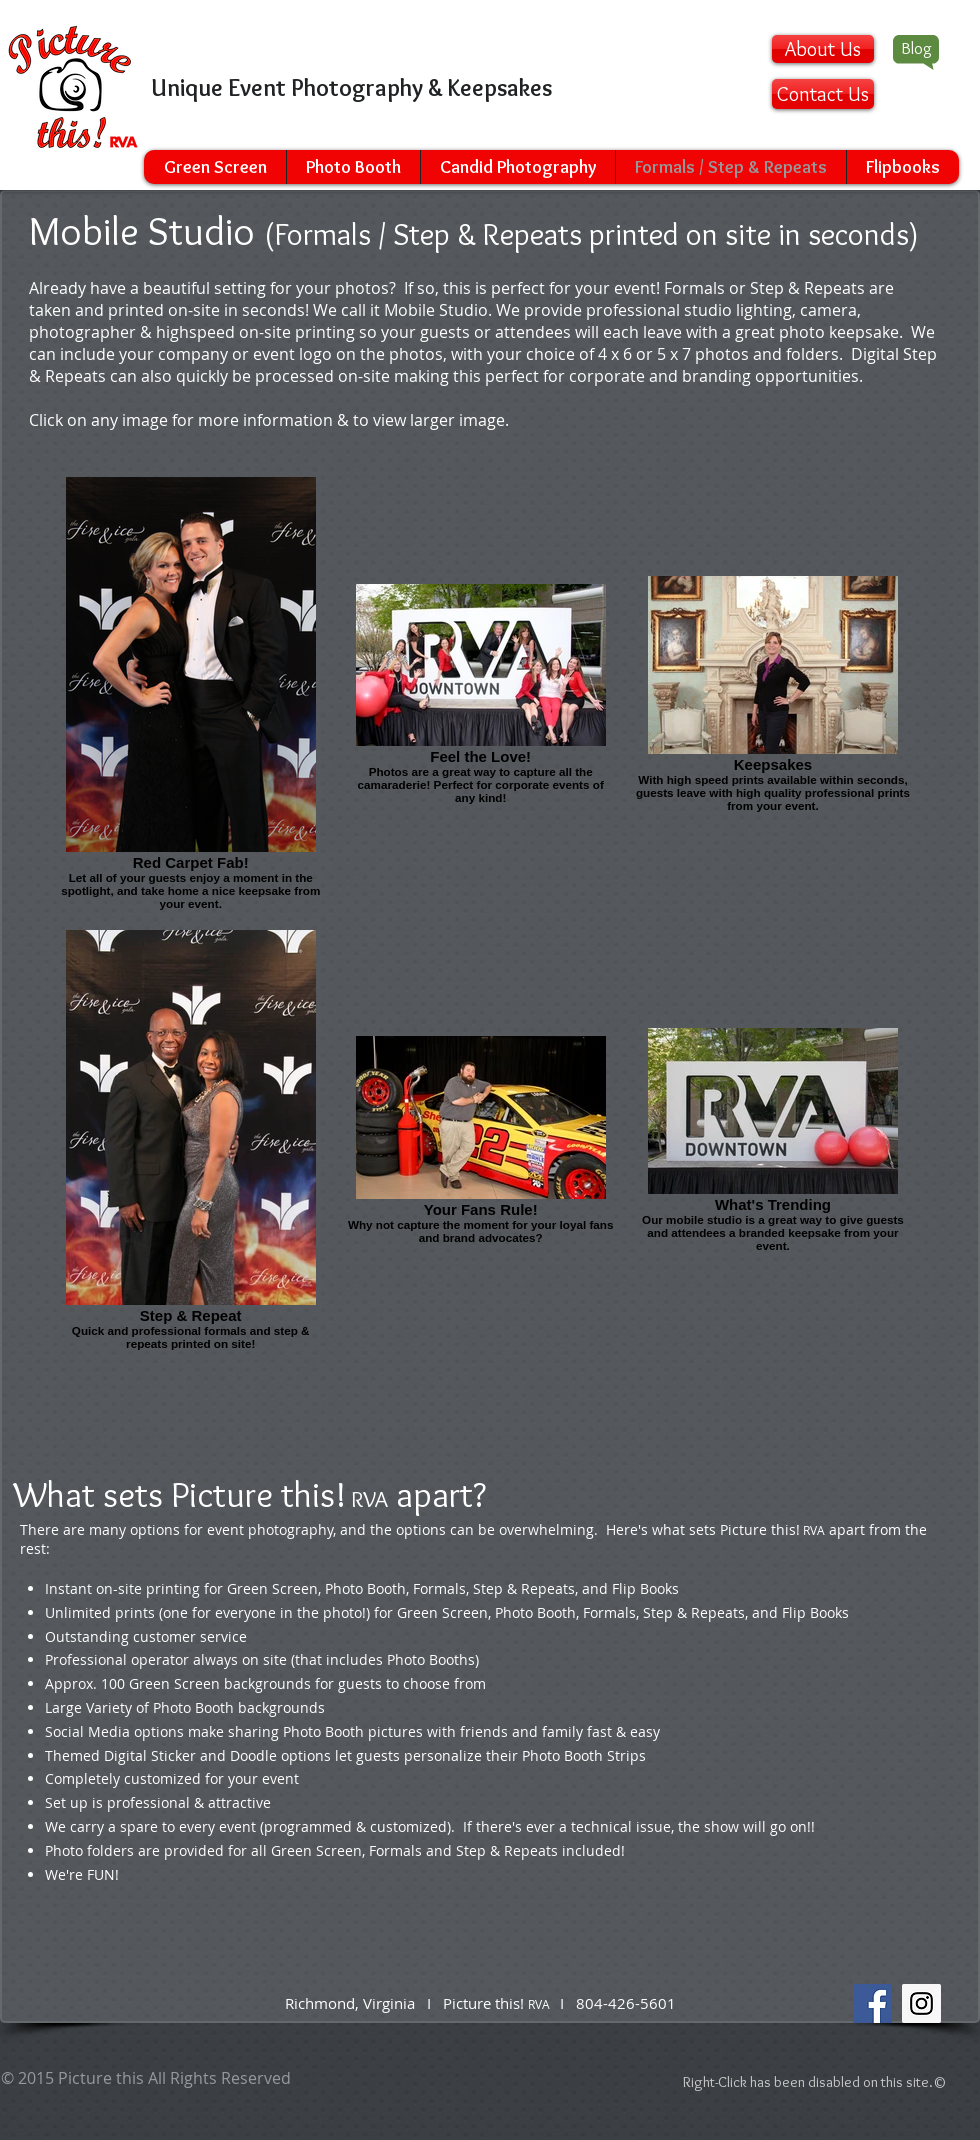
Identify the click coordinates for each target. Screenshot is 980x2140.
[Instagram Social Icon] (921, 2003)
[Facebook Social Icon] (872, 2003)
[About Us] (823, 49)
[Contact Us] (823, 94)
